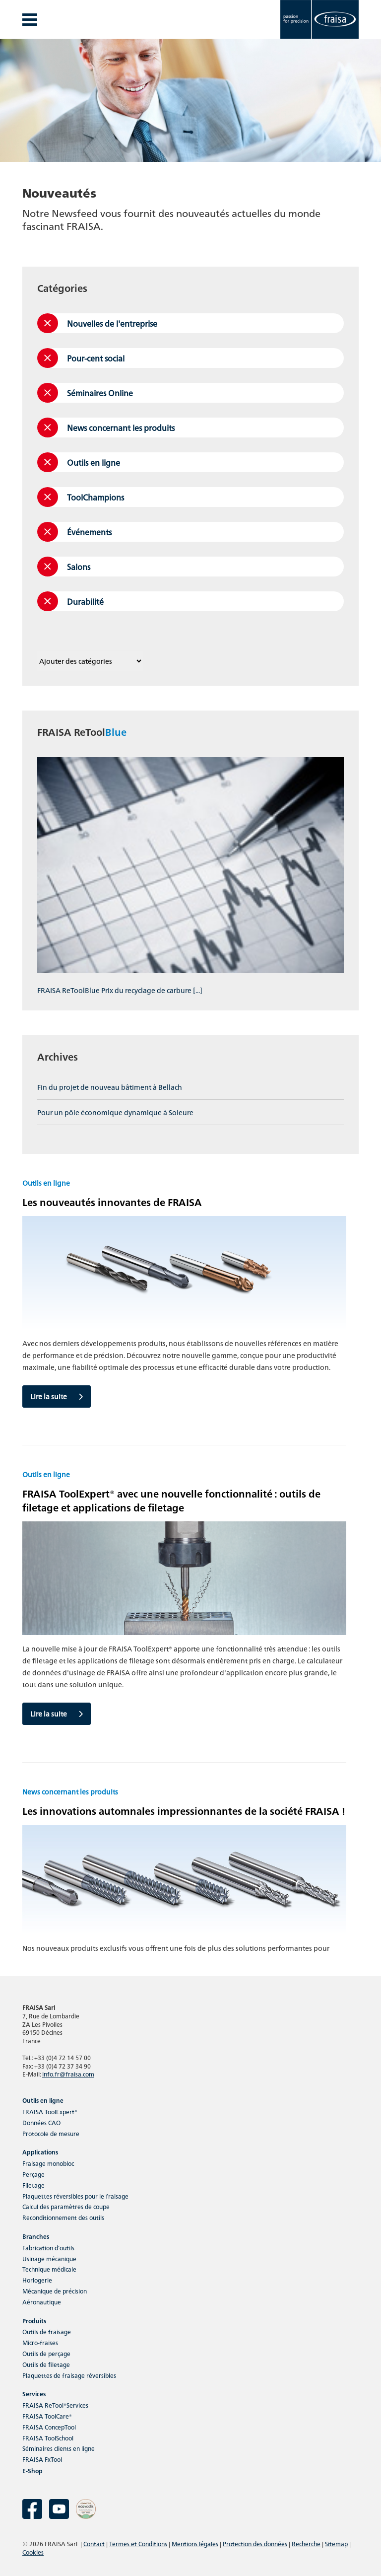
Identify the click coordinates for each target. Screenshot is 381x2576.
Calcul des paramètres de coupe (66, 2206)
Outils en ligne (43, 2100)
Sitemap (336, 2543)
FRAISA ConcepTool (49, 2427)
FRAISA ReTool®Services (55, 2405)
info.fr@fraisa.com (68, 2074)
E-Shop (32, 2470)
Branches (35, 2236)
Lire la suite (56, 1396)
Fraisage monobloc (48, 2163)
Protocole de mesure (50, 2133)
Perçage (33, 2174)
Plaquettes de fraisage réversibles (69, 2375)
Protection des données (255, 2543)
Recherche (306, 2543)
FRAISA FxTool (42, 2459)
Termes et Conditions (138, 2543)
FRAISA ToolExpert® (49, 2111)
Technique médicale (49, 2269)
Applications (40, 2151)
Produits (34, 2320)
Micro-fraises (40, 2342)
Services (34, 2393)
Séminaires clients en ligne (58, 2448)
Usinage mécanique (49, 2258)
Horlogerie (37, 2280)
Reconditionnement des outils (63, 2217)
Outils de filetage (46, 2364)
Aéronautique (41, 2301)
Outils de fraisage (46, 2331)
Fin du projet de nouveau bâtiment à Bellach (109, 1087)
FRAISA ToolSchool (47, 2437)
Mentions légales (195, 2543)
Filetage (33, 2185)
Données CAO (41, 2122)
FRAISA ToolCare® (47, 2416)
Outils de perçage (46, 2353)
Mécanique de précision (54, 2291)
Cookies (33, 2552)
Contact (94, 2543)
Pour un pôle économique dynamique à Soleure (115, 1112)
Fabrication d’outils (48, 2247)
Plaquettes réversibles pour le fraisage (75, 2196)
